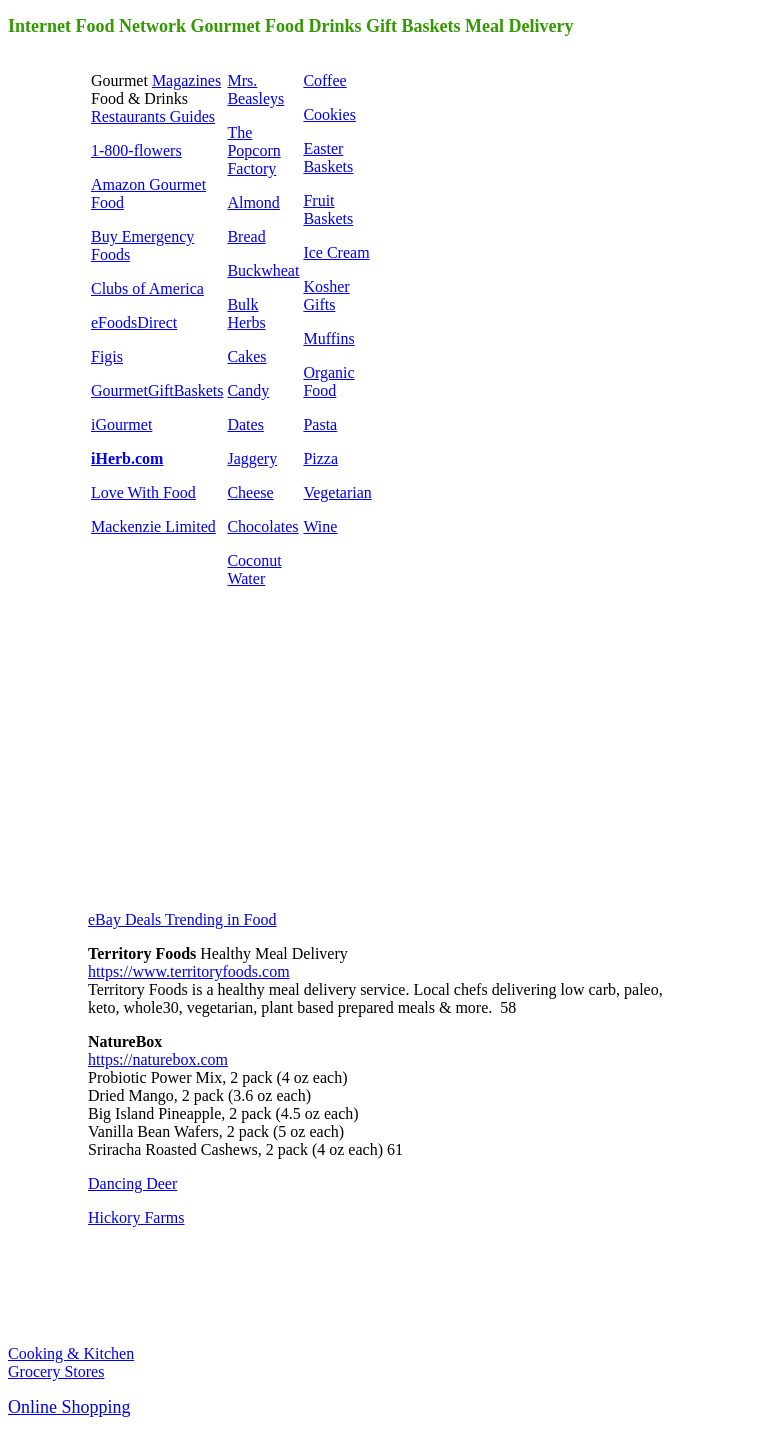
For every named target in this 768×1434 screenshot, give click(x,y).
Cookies (329, 114)
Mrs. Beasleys (255, 89)
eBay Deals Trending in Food (182, 919)
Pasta (320, 424)
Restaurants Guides (153, 116)
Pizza (320, 458)
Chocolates (262, 526)
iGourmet (121, 424)
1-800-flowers (136, 150)
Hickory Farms (136, 1217)
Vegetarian (337, 492)
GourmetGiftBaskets (157, 390)
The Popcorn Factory (253, 150)
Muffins (328, 338)
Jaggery (252, 458)
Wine (320, 526)
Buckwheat (263, 270)
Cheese (250, 492)
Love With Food (143, 492)
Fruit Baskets (328, 209)
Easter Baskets (328, 157)
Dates (245, 424)
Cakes (246, 356)
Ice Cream (336, 252)
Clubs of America (147, 288)
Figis (107, 356)
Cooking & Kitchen (71, 1353)
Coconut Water (254, 569)
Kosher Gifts (326, 295)
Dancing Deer (132, 1183)
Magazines (186, 80)
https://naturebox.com (158, 1059)
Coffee (324, 80)
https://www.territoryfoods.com (189, 971)
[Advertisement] (238, 766)
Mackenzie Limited (153, 526)
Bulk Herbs (246, 313)
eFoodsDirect (134, 322)
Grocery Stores (56, 1371)
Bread (246, 236)
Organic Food (328, 381)
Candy (248, 390)
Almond (253, 202)
